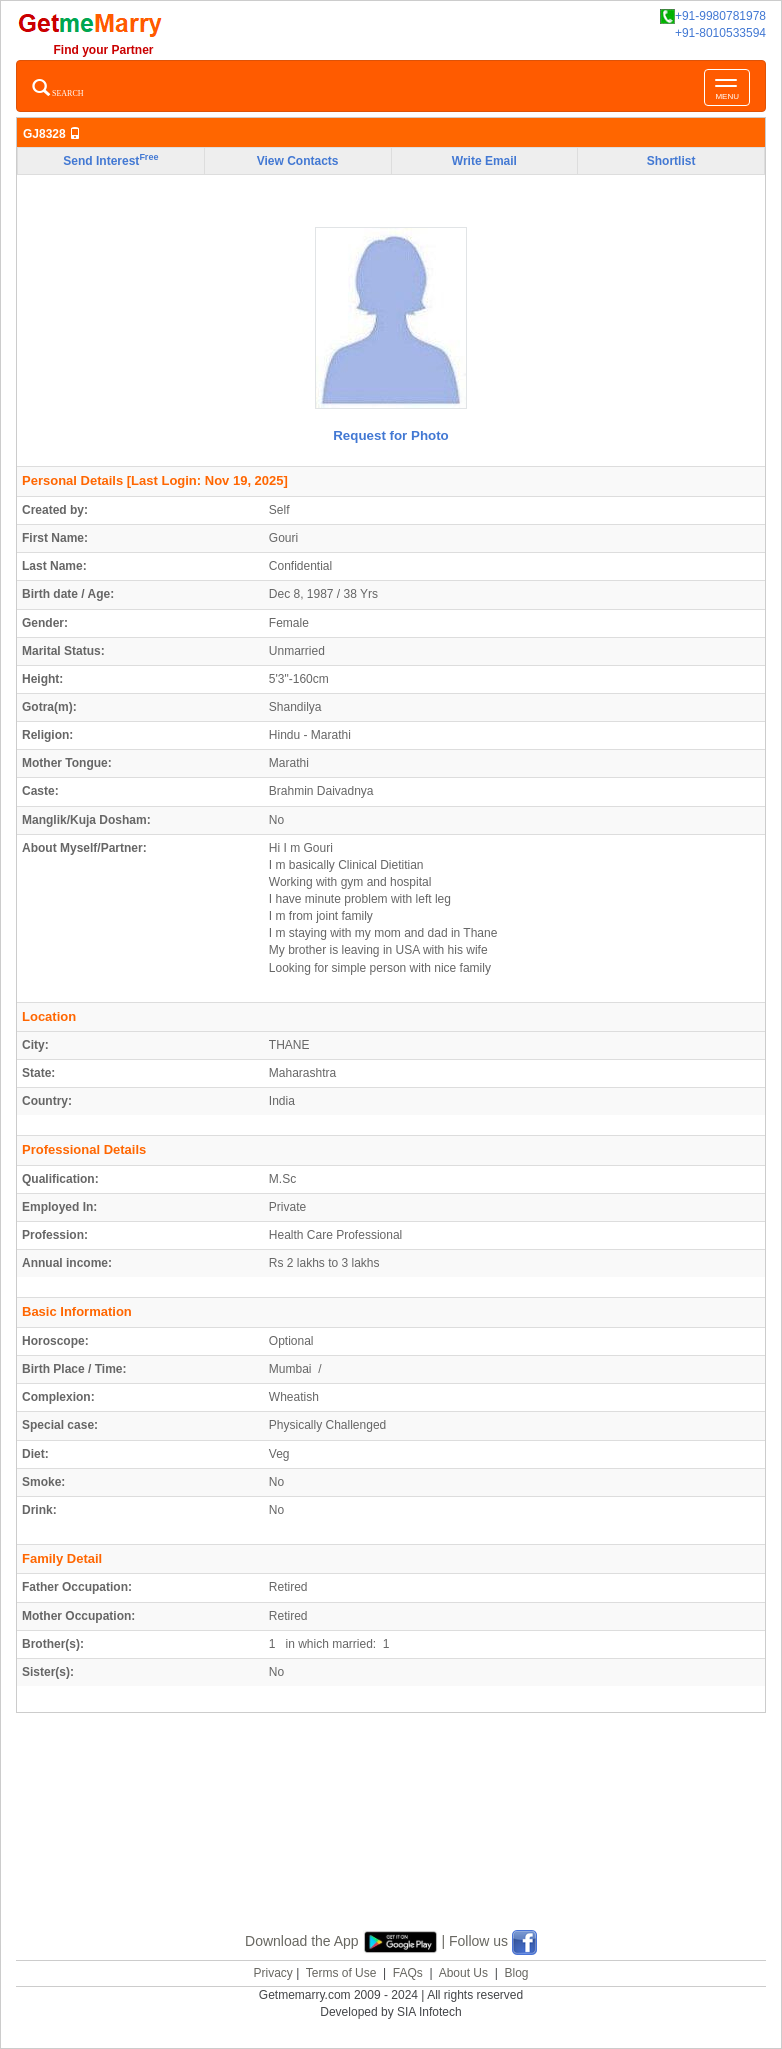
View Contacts (298, 161)
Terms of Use (341, 1973)
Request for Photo (391, 435)
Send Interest (110, 160)
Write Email (484, 161)
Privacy (272, 1973)
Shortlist (671, 161)
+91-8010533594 (720, 33)
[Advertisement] (391, 1845)
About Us (463, 1973)
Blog (516, 1973)
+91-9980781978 (713, 16)
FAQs (408, 1973)
